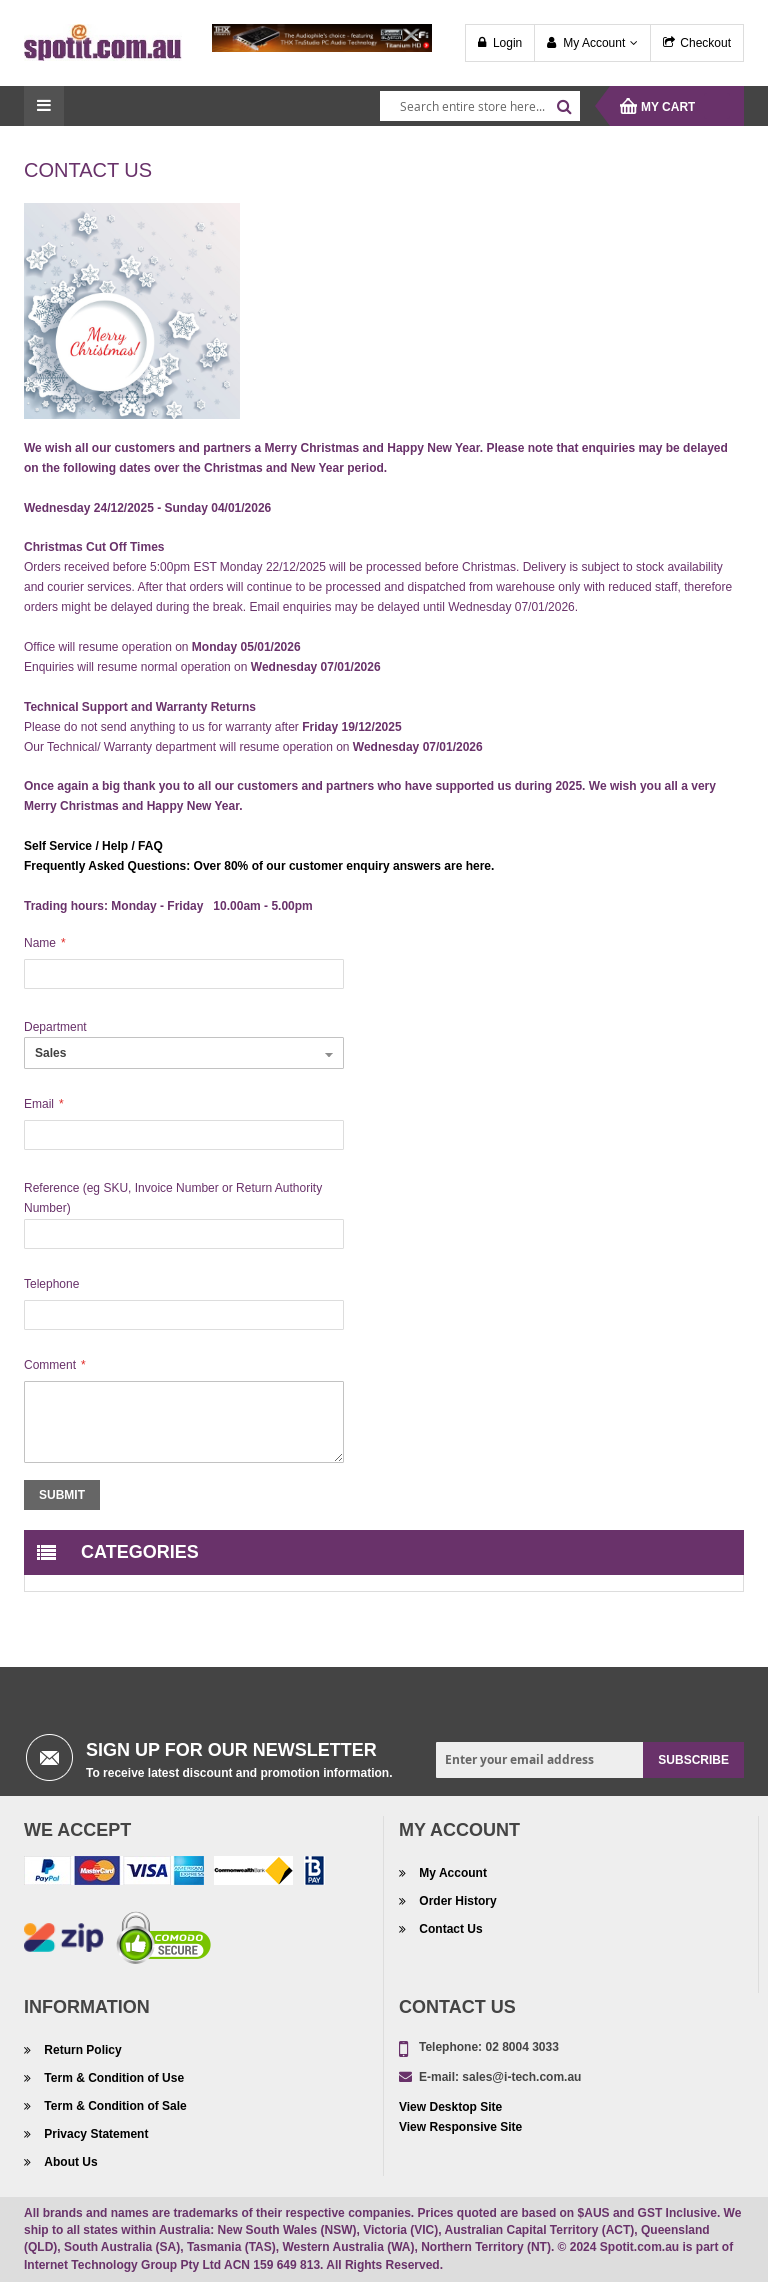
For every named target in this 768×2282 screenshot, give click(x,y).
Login (507, 43)
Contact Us (449, 1929)
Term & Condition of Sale (114, 2106)
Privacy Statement (94, 2134)
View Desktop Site (450, 2107)
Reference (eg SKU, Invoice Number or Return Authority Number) (173, 1198)
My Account (594, 43)
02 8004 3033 (521, 2047)
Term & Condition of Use (112, 2078)
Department (55, 1027)
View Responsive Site (460, 2127)
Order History (456, 1901)
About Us (69, 2162)
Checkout (705, 43)
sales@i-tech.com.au (521, 2077)
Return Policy (81, 2050)
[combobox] (480, 106)
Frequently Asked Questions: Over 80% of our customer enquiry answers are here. (259, 866)
